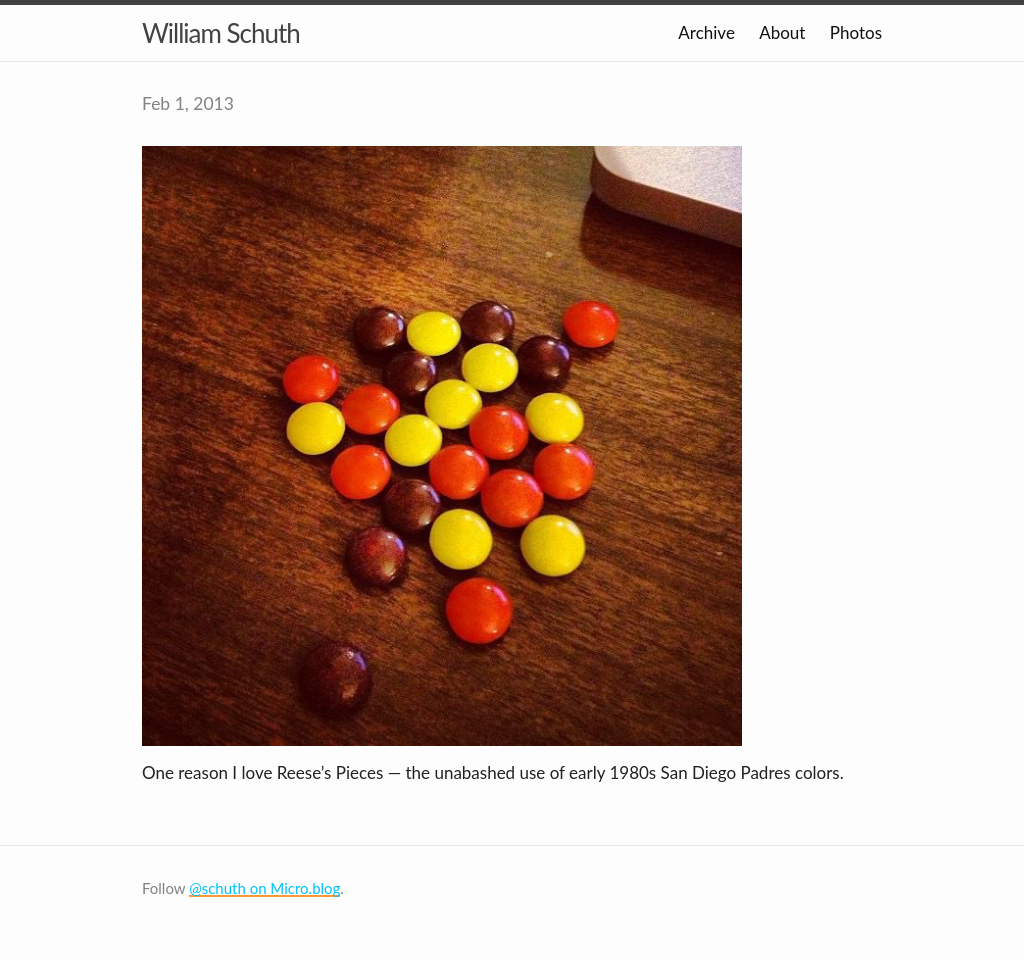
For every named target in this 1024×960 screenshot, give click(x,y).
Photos (856, 32)
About (782, 32)
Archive (706, 32)
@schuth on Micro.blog (264, 888)
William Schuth (221, 33)
